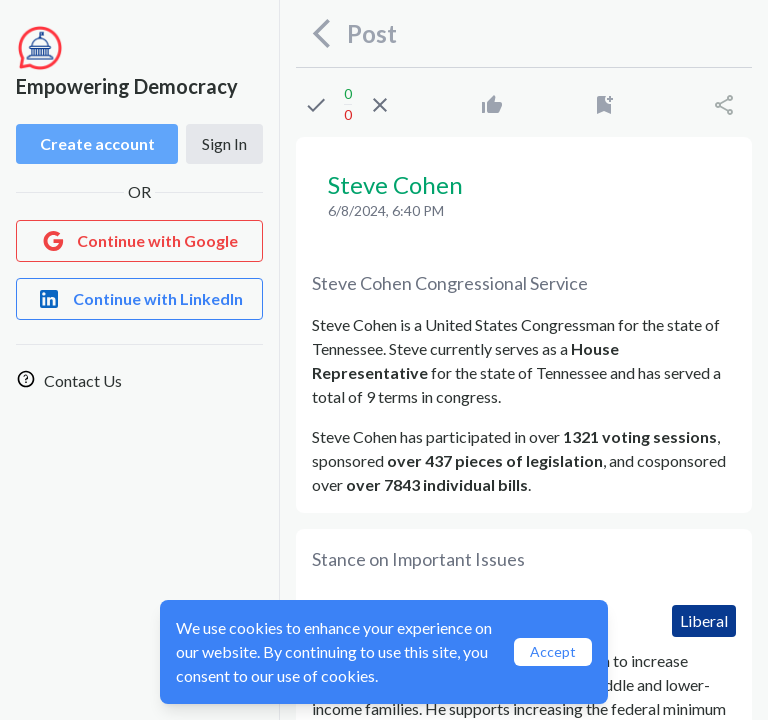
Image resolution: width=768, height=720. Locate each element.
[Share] (724, 105)
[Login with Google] (139, 241)
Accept (553, 651)
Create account (97, 143)
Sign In (224, 143)
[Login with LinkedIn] (139, 299)
